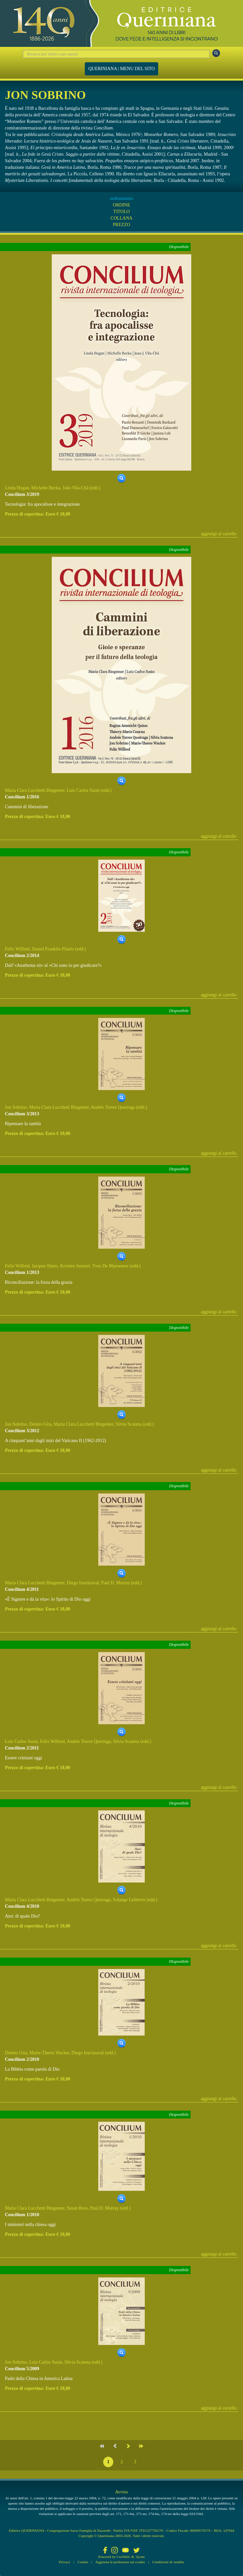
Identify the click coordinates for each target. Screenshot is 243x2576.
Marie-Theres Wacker (49, 2052)
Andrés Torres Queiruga (113, 1107)
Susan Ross (77, 2208)
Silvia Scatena (129, 1424)
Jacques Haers (45, 1265)
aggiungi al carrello (218, 533)
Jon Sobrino (16, 1107)
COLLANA (122, 218)
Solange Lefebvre (129, 1899)
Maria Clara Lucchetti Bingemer (35, 790)
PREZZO (121, 224)
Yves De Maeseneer (110, 1265)
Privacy (64, 2562)
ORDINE (121, 205)
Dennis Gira (40, 1424)
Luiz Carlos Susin (83, 790)
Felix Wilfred (17, 948)
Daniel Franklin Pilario (53, 948)
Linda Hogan (17, 487)
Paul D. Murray (115, 1582)
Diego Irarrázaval (83, 1582)
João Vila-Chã (75, 487)
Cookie (83, 2562)
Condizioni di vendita (168, 2562)
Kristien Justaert (75, 1265)
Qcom (140, 2557)
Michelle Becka (45, 487)
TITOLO (121, 211)
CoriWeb (123, 2557)
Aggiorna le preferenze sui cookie (120, 2562)
